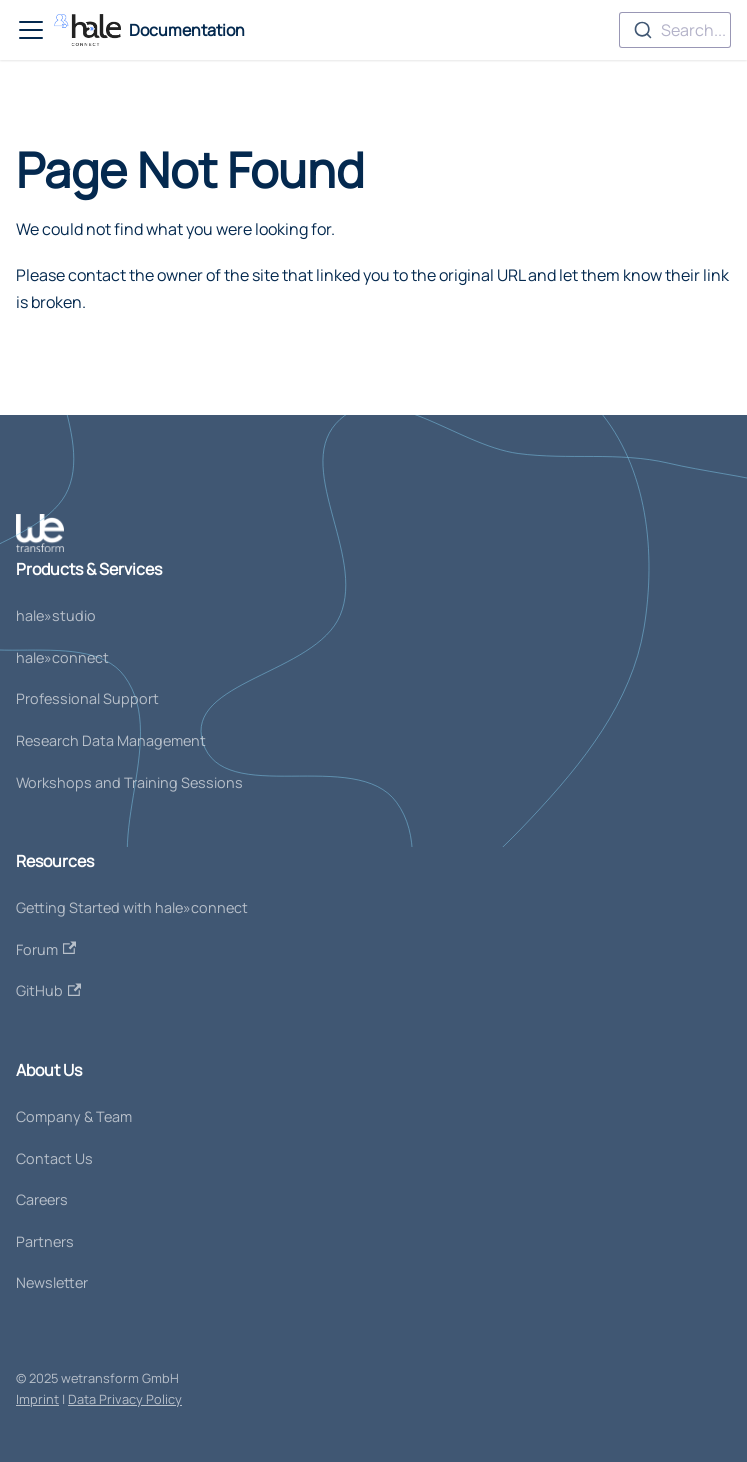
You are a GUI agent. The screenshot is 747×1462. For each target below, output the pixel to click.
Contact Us (54, 1158)
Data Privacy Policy (125, 1399)
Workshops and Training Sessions (129, 782)
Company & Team (74, 1116)
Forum (46, 949)
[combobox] (675, 30)
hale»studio (56, 615)
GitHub (48, 990)
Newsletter (52, 1282)
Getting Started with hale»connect (132, 907)
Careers (42, 1199)
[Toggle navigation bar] (31, 30)
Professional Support (87, 698)
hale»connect (62, 657)
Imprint (37, 1399)
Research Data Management (111, 740)
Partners (45, 1241)
